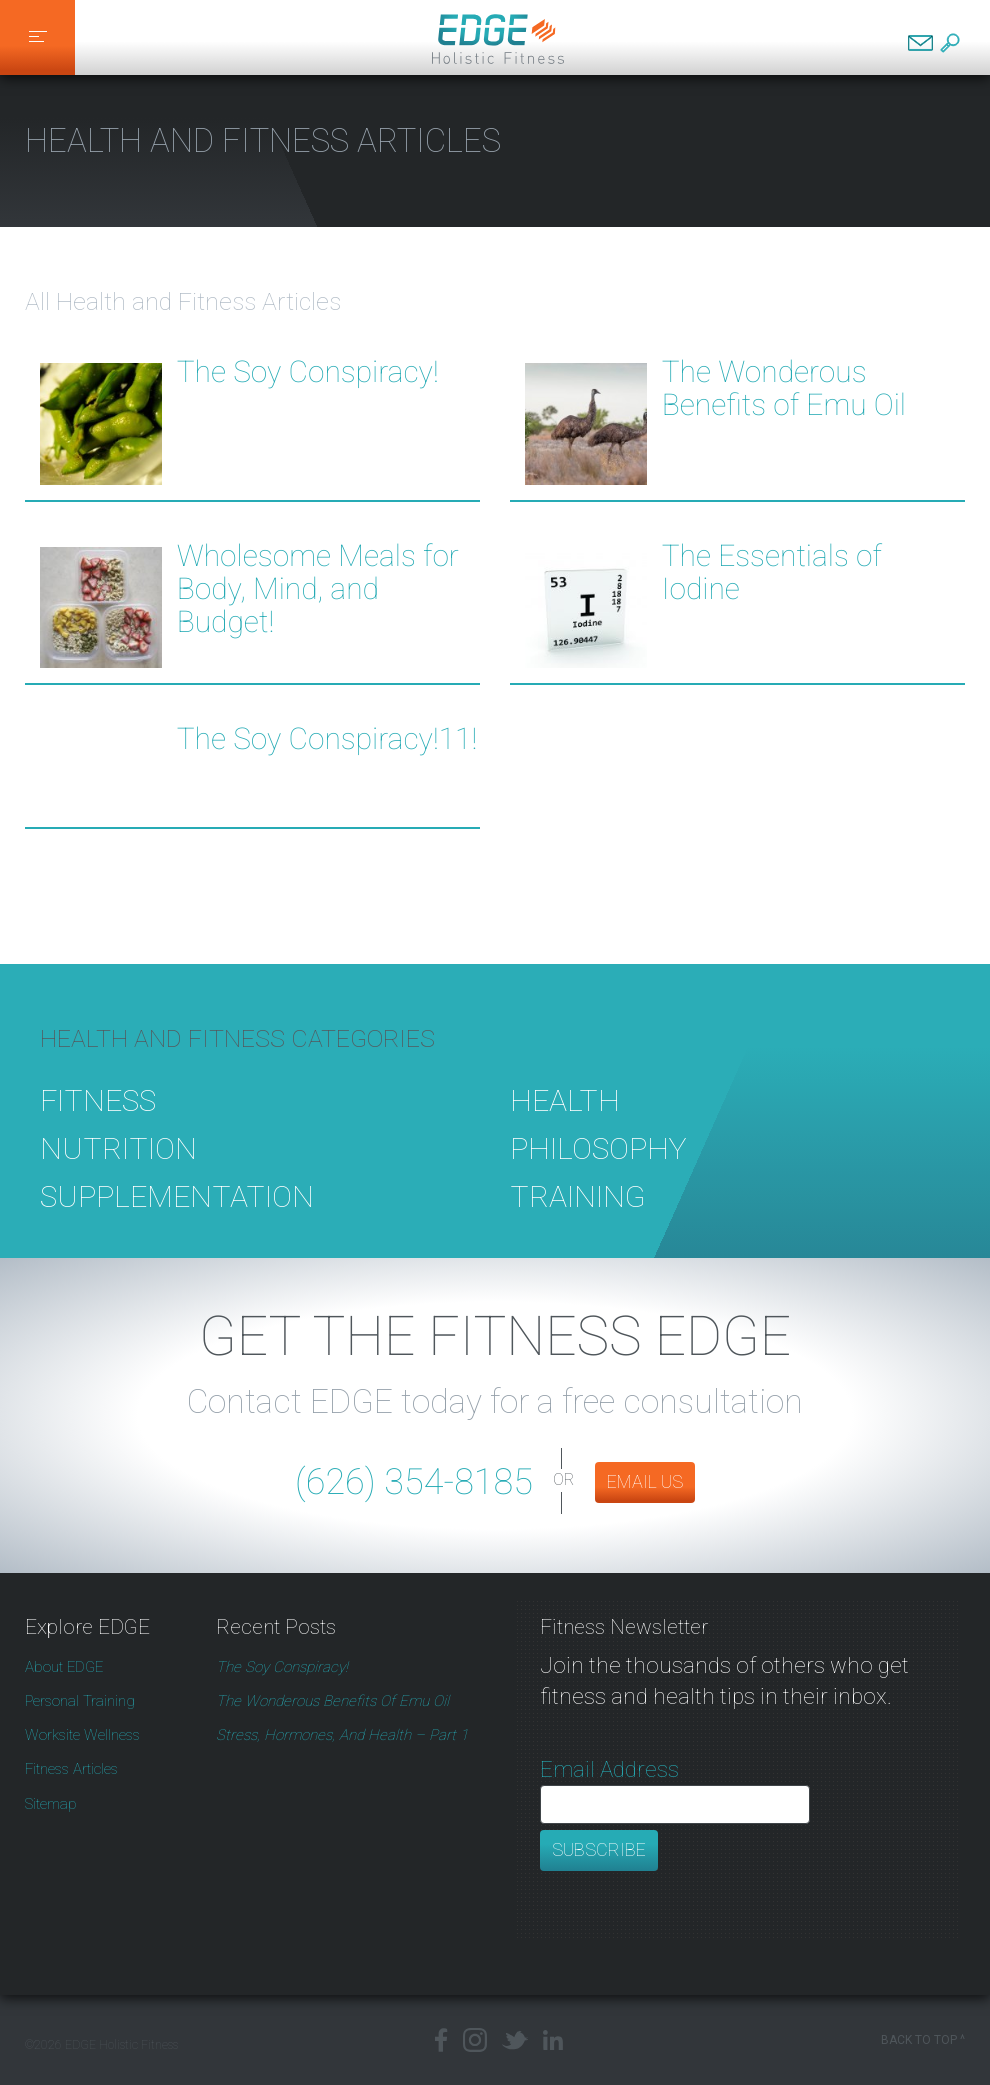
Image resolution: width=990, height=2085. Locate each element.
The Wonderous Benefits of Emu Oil (784, 389)
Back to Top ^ (923, 2040)
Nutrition (118, 1177)
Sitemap (51, 1804)
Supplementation (177, 1225)
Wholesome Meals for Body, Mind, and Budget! (318, 590)
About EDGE (64, 1667)
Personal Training (80, 1701)
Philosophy (598, 1177)
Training (578, 1225)
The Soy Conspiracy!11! (327, 740)
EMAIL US (645, 1481)
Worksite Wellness (82, 1735)
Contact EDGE (920, 43)
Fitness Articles (71, 1769)
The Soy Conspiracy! (308, 372)
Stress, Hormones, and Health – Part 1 (342, 1735)
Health (565, 1129)
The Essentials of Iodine (772, 573)
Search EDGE (950, 43)
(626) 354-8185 (414, 1482)
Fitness (98, 1129)
